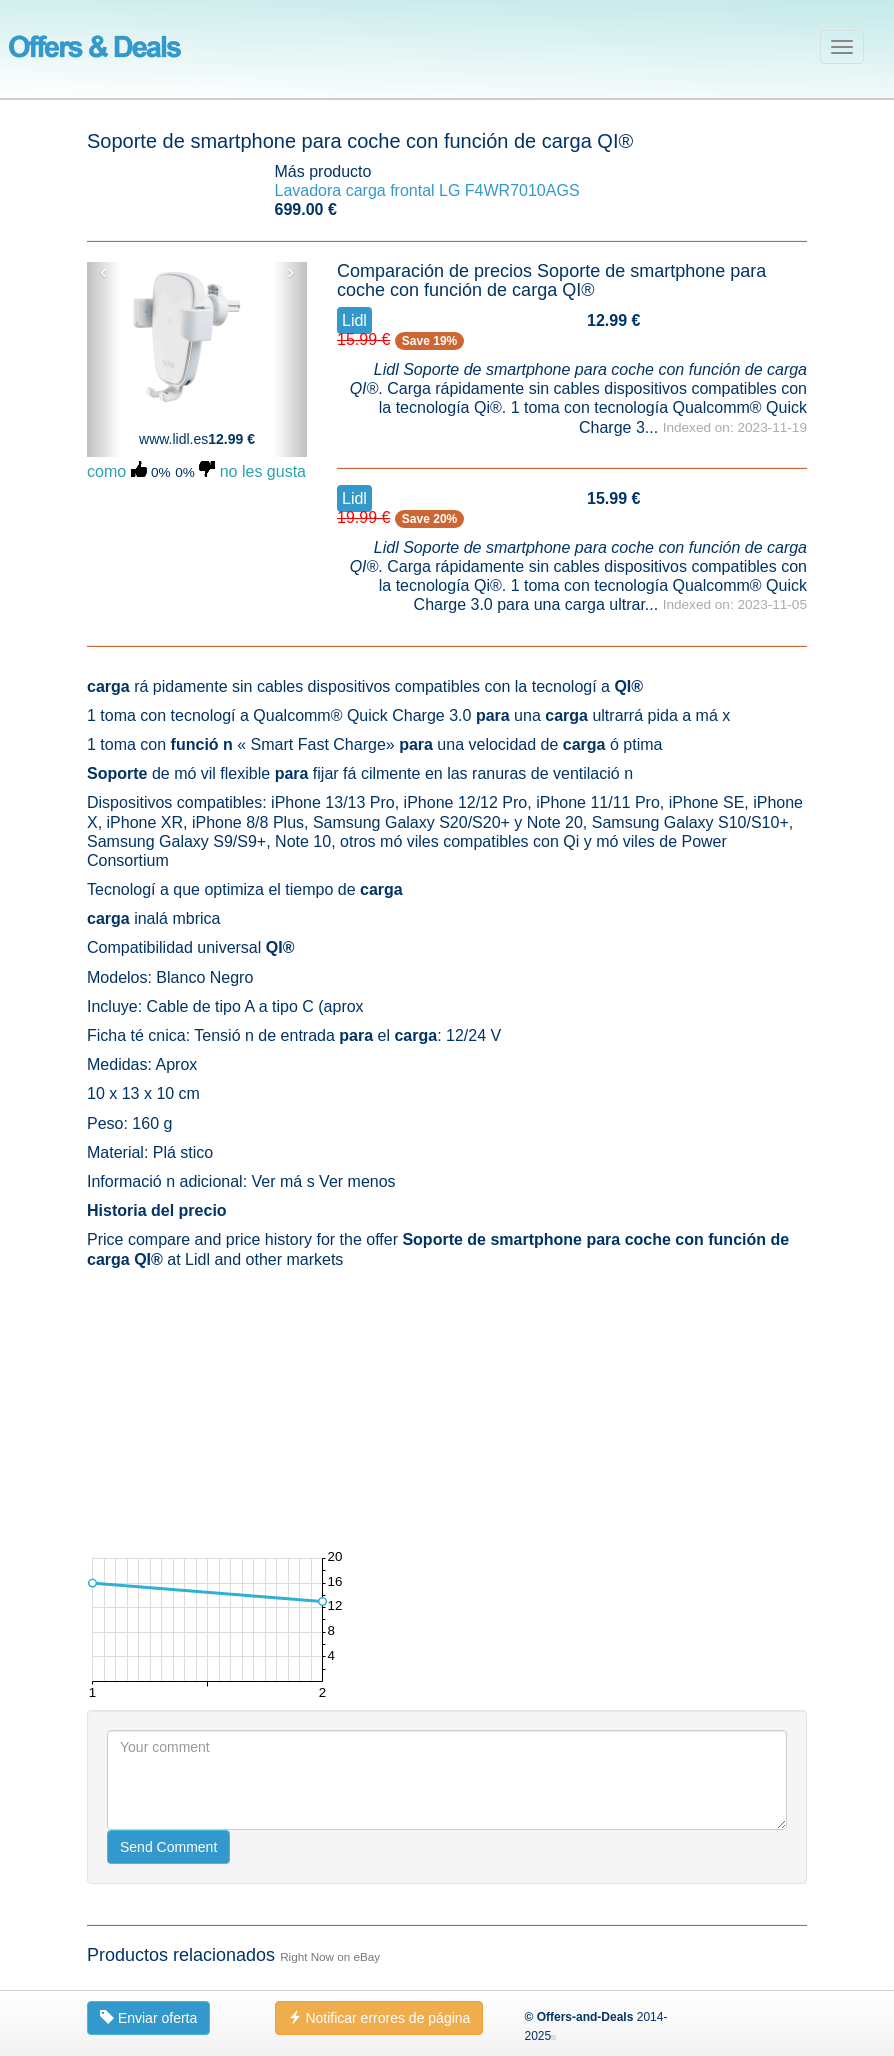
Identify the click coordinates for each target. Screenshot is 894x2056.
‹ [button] (103, 272)
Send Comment (168, 1847)
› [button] (290, 272)
